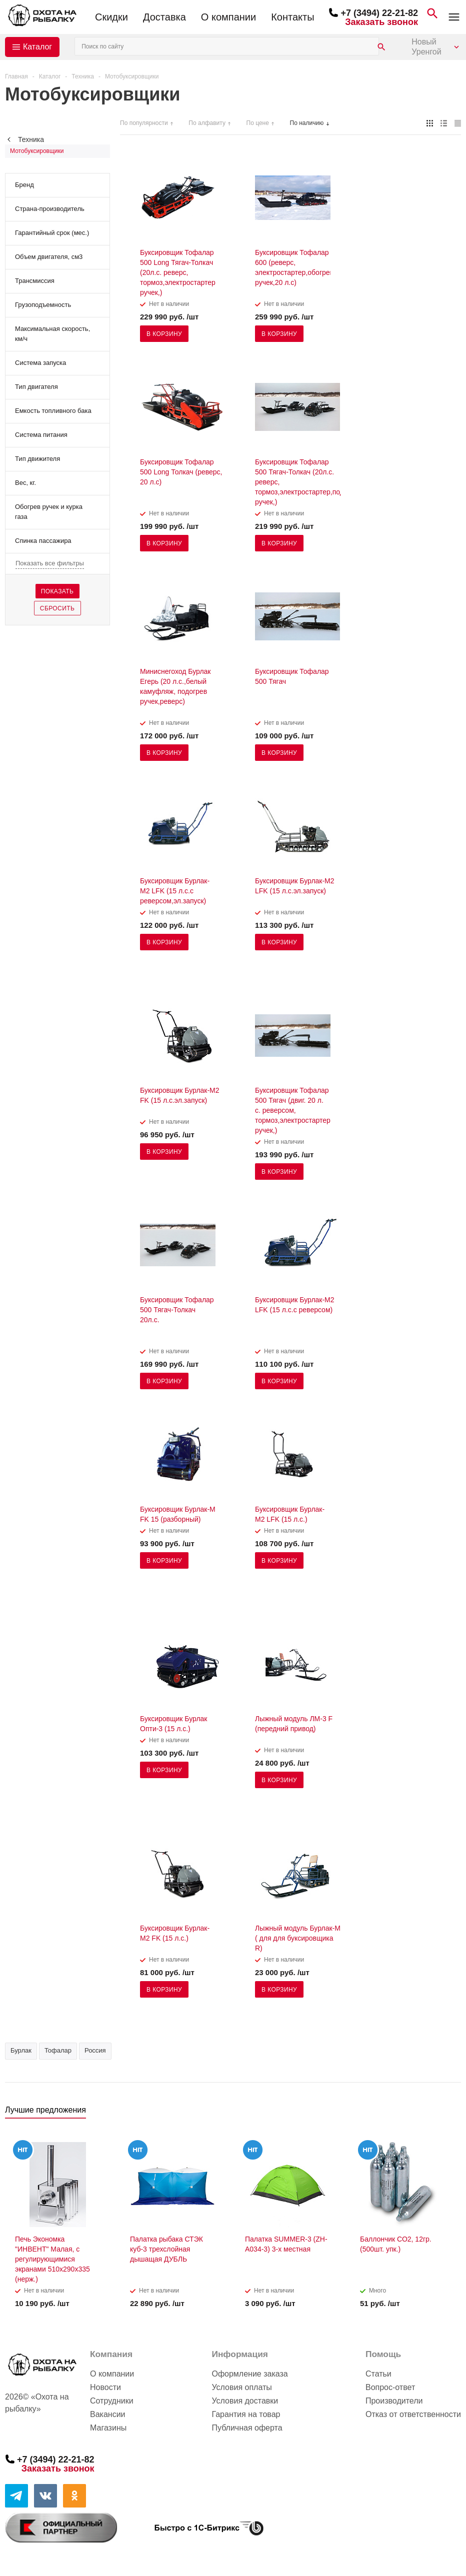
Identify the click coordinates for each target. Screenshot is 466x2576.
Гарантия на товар (246, 2414)
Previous (437, 2113)
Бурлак (21, 2050)
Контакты (292, 16)
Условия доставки (245, 2401)
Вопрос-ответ (390, 2387)
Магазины (108, 2428)
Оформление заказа (250, 2374)
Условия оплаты (242, 2387)
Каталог (37, 46)
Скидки (111, 16)
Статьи (379, 2374)
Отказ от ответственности (413, 2414)
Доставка (164, 16)
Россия (95, 2050)
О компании (228, 16)
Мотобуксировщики (37, 150)
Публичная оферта (247, 2428)
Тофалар (58, 2050)
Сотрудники (112, 2401)
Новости (105, 2387)
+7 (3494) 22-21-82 (379, 13)
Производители (394, 2401)
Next (453, 2113)
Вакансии (108, 2414)
